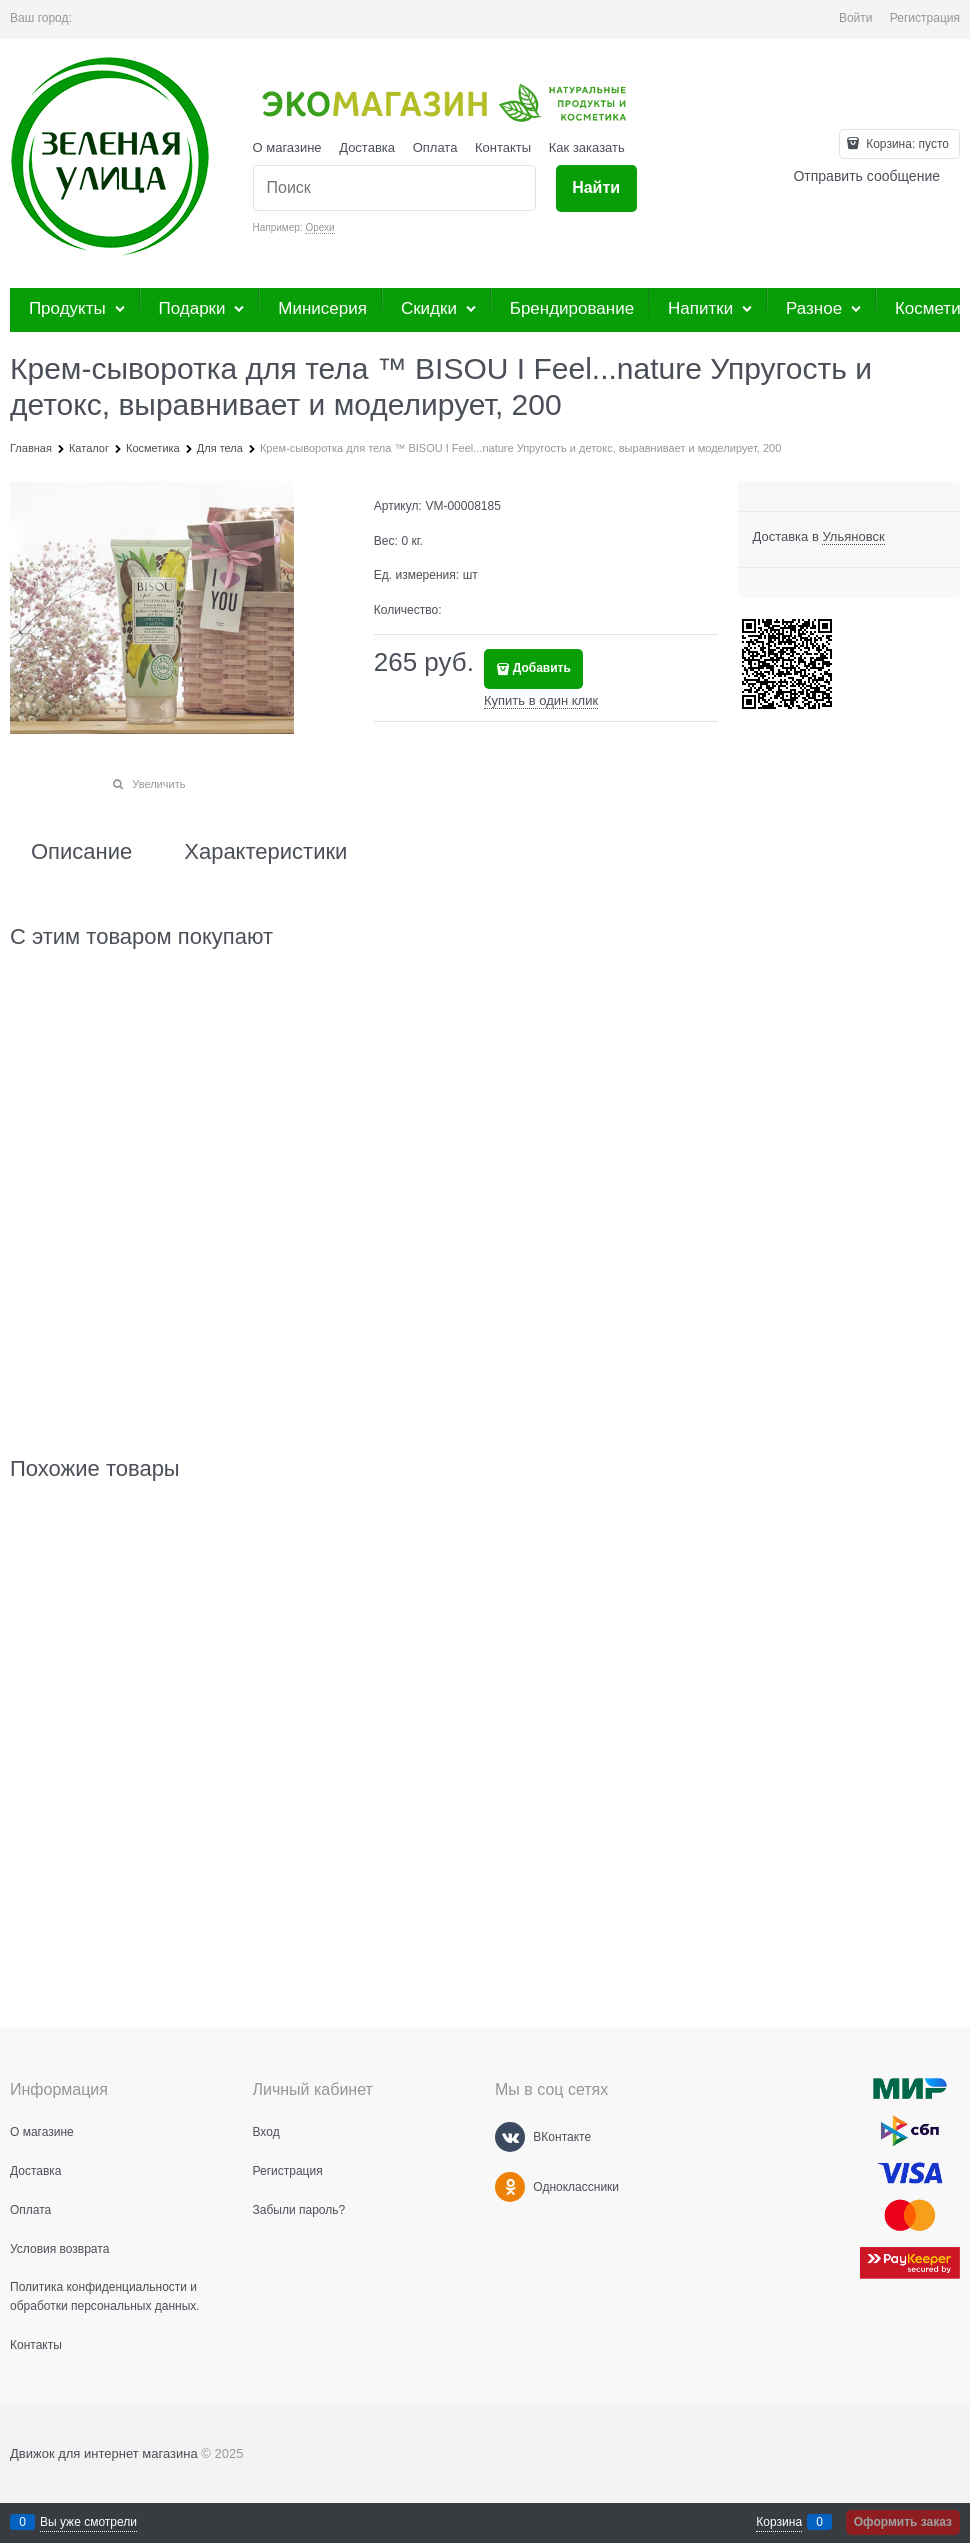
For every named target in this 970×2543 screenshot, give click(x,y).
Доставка (367, 147)
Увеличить (158, 784)
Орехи (319, 227)
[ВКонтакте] (510, 2137)
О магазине (287, 147)
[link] (853, 537)
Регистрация (925, 18)
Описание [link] (81, 852)
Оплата (435, 147)
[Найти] (596, 188)
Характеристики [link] (265, 852)
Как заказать (587, 147)
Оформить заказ (903, 2522)
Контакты (503, 147)
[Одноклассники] (510, 2187)
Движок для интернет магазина (104, 2453)
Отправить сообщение (866, 176)
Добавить (542, 668)
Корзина (779, 2522)
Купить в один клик (541, 700)
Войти (856, 18)
